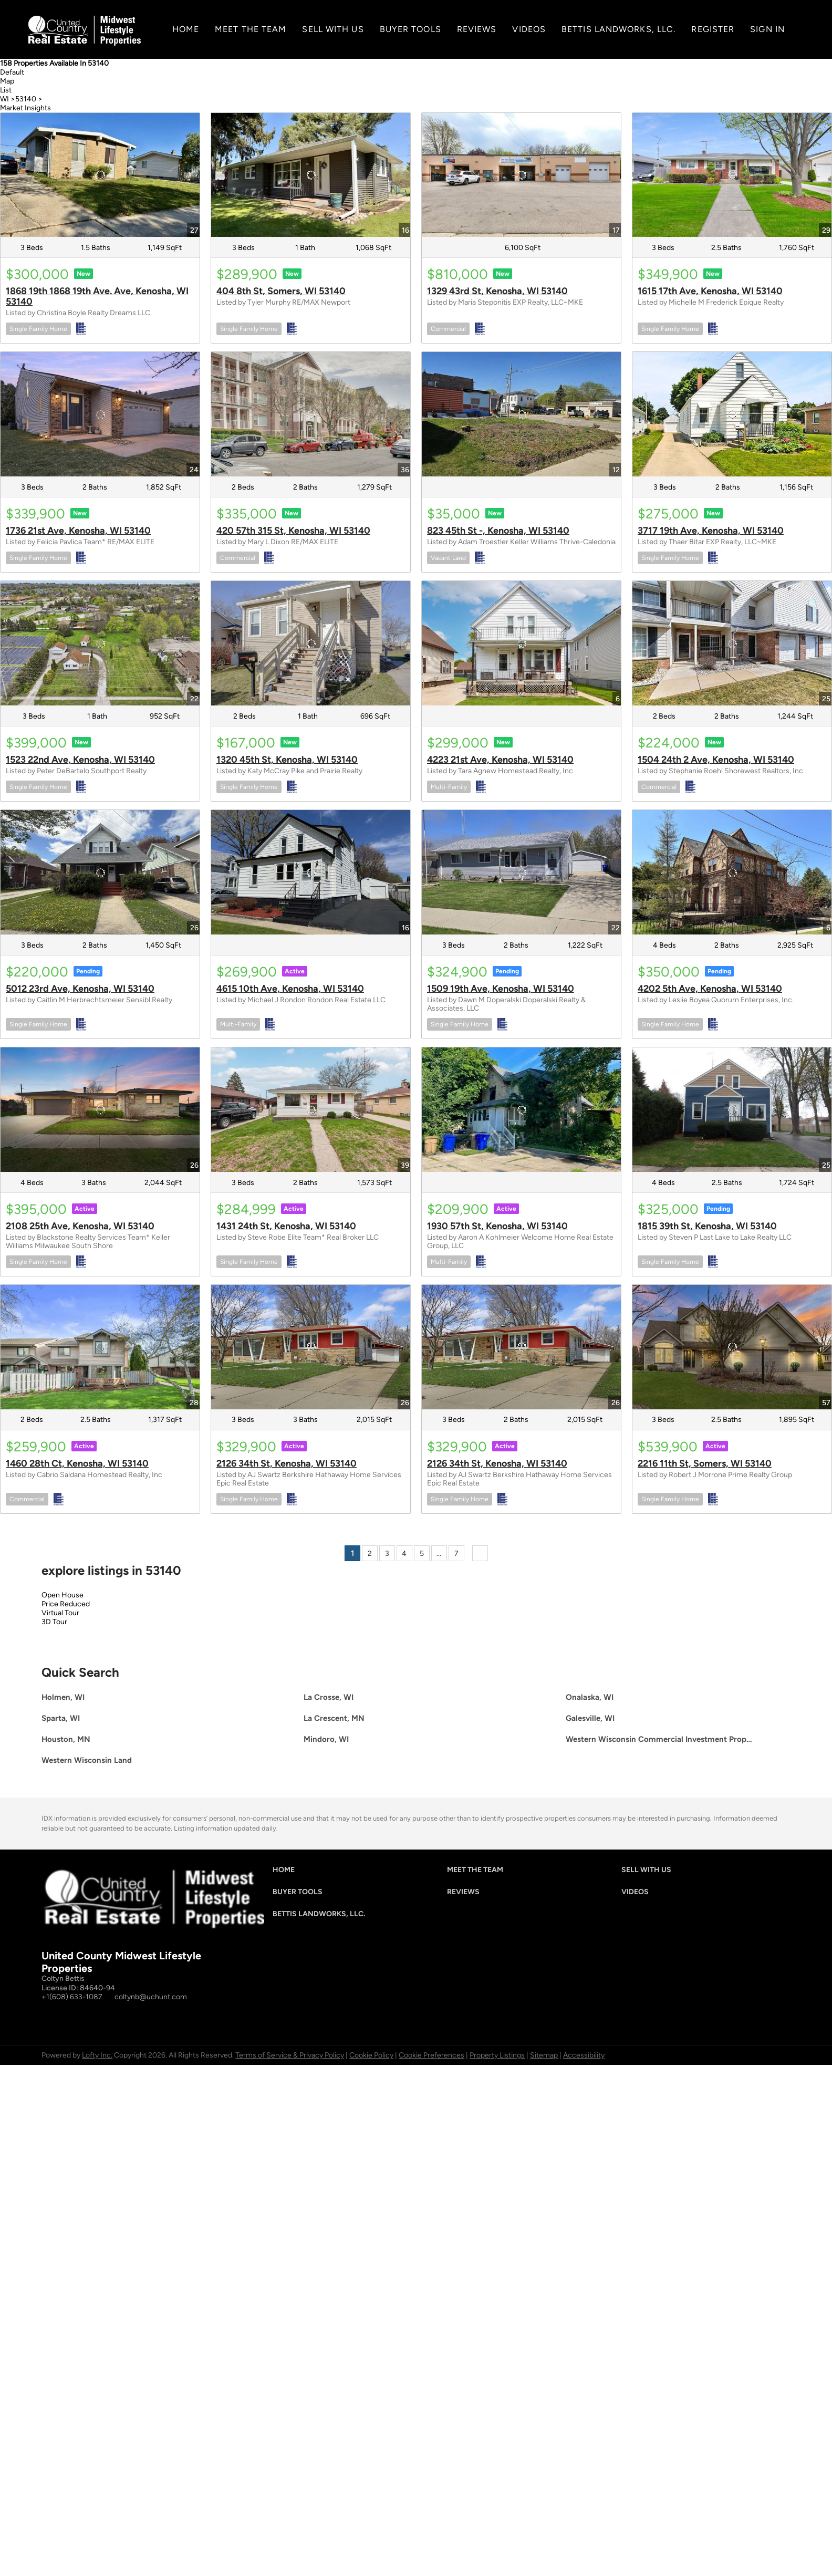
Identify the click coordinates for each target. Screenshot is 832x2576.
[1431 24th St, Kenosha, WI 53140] (310, 1109)
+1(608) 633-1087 (71, 1996)
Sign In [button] (767, 29)
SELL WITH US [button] (332, 29)
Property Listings (497, 2055)
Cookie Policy (371, 2055)
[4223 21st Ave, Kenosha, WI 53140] (521, 643)
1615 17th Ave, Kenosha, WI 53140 (710, 291)
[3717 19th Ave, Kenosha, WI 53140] (731, 414)
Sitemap (544, 2055)
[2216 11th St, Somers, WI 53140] (731, 1347)
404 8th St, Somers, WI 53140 (281, 291)
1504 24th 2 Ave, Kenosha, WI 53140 (716, 759)
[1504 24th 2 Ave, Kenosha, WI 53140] (731, 643)
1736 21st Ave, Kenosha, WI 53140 (78, 530)
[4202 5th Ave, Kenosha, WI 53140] (731, 872)
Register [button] (712, 29)
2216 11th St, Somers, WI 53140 (705, 1463)
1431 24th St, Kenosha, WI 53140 (286, 1226)
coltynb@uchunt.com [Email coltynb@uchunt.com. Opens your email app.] (151, 1996)
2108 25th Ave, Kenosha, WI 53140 (80, 1226)
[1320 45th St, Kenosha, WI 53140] (310, 643)
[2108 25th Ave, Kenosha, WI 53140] (100, 1109)
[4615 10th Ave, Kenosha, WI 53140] (310, 872)
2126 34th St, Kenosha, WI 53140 (286, 1463)
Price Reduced (65, 1603)
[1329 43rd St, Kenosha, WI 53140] (521, 175)
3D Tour (54, 1621)
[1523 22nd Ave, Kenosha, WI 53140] (100, 643)
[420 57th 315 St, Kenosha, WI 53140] (310, 414)
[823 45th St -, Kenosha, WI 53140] (521, 414)
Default (12, 72)
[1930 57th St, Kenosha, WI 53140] (521, 1109)
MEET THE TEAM (250, 29)
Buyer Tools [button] (410, 29)
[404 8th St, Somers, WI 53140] (310, 175)
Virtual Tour (60, 1612)
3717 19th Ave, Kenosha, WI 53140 (711, 530)
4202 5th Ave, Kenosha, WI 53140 (710, 988)
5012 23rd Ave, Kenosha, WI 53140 (80, 988)
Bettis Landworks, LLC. (618, 29)
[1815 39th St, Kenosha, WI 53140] (731, 1109)
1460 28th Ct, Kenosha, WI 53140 (77, 1463)
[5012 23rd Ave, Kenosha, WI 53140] (100, 872)
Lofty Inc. (97, 2055)
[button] (286, 1872)
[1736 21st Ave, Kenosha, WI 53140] (100, 414)
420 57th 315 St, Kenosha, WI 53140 (293, 530)
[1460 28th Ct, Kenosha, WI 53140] (100, 1347)
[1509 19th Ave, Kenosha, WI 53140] (521, 872)
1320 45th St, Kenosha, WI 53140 (287, 759)
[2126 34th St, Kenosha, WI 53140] (310, 1347)
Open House (62, 1595)
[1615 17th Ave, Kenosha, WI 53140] (731, 175)
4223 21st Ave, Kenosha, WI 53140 (500, 759)
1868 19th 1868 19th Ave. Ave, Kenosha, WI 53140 (97, 296)
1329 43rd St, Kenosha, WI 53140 (497, 291)
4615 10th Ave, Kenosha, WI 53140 (290, 988)
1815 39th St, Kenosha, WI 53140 (707, 1226)
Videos (529, 29)
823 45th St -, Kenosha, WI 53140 (498, 530)
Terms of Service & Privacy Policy (289, 2055)
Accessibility (584, 2055)
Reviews (477, 29)
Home (185, 29)
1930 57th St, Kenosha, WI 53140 (497, 1226)
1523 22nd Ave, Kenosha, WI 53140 (80, 759)
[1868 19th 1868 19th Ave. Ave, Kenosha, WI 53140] (100, 175)
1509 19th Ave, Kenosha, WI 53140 (500, 988)
